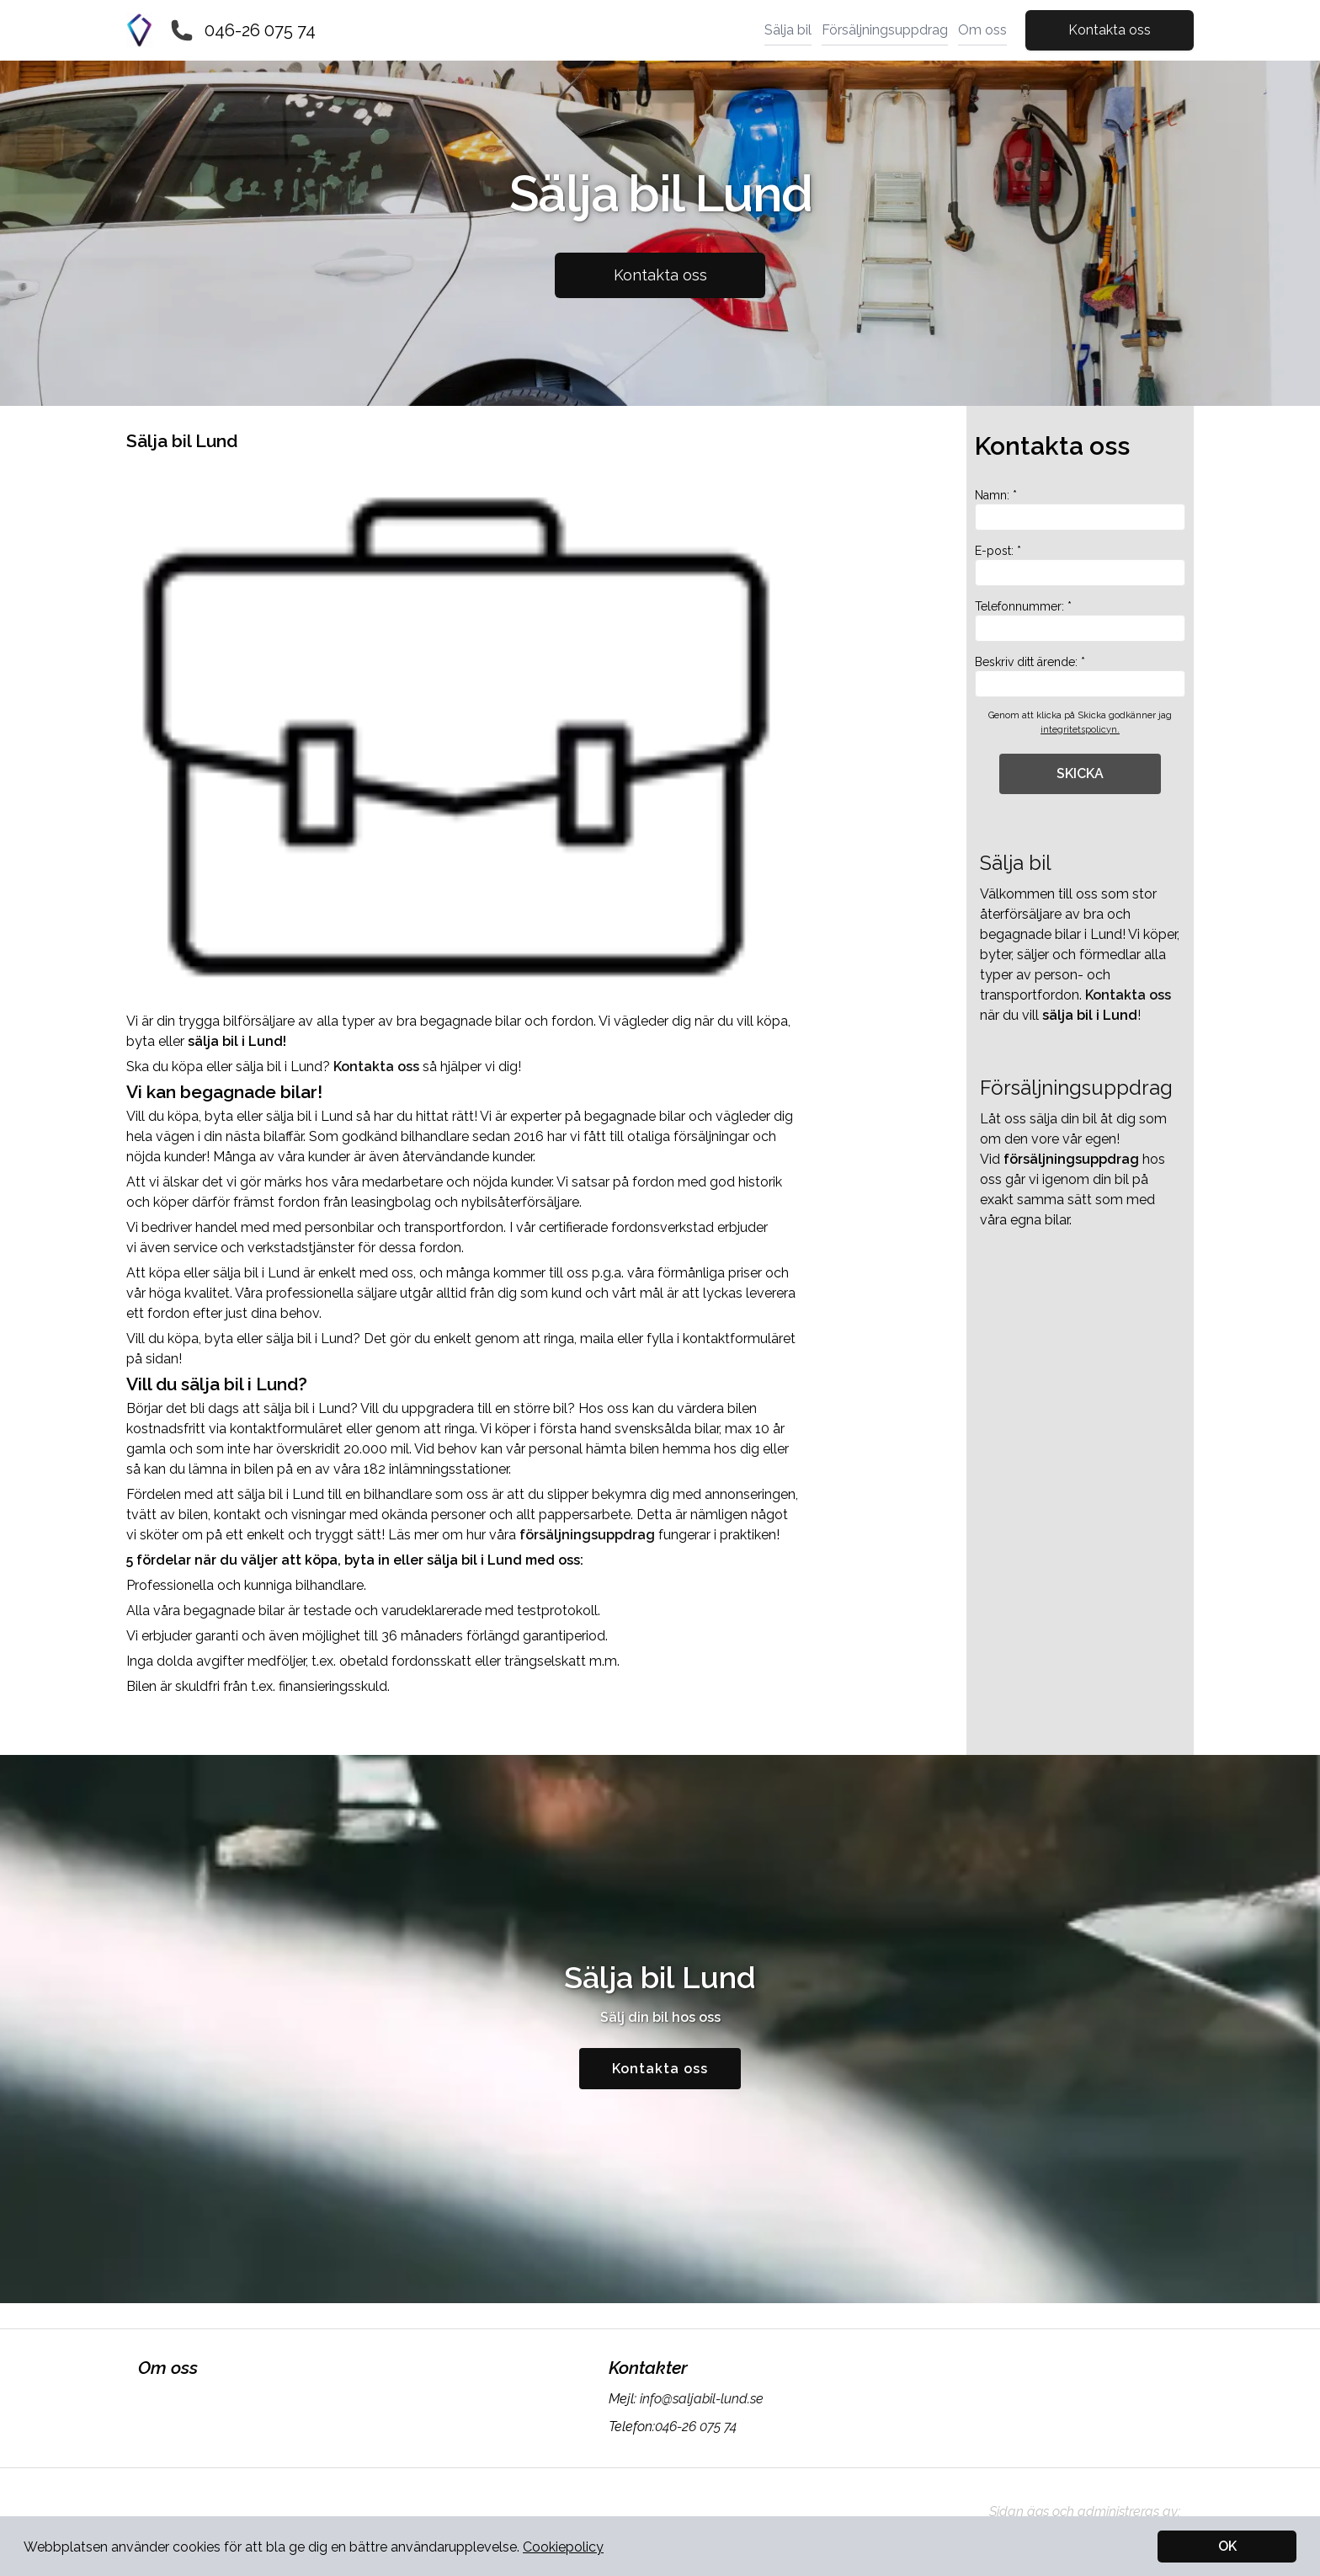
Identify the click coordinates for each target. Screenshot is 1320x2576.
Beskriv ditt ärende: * (1080, 676)
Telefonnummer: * (1080, 621)
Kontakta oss (1109, 30)
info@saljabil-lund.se (700, 2399)
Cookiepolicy (563, 2547)
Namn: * (1080, 509)
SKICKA (1080, 773)
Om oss (982, 30)
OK (1227, 2546)
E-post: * (1080, 565)
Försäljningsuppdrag (885, 30)
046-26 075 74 (260, 30)
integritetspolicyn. (1080, 729)
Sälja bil (788, 30)
